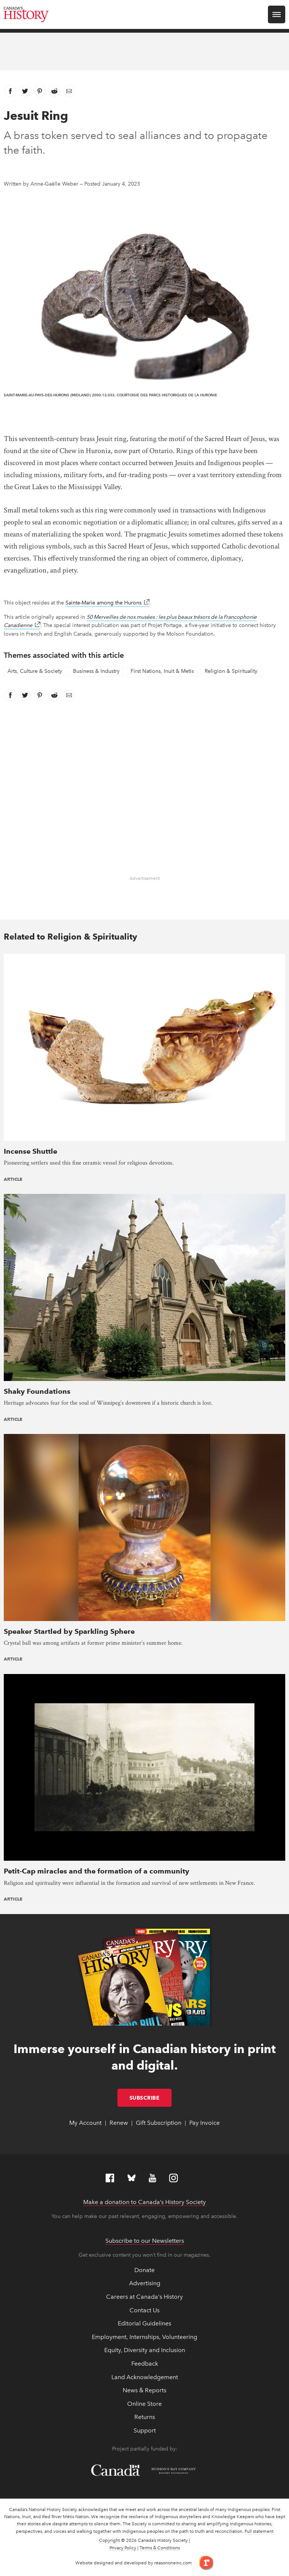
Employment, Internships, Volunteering (144, 2336)
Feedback (144, 2363)
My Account (85, 2122)
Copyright (109, 2540)
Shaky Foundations (37, 1391)
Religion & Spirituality (231, 671)
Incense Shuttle (30, 1151)
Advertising (144, 2283)
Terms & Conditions (160, 2547)
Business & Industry (96, 671)
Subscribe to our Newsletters (144, 2240)
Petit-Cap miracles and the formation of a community (96, 1871)
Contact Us (144, 2310)
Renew (119, 2122)
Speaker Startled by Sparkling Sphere (69, 1631)
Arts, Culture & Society (35, 671)
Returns (144, 2416)
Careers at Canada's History (144, 2296)
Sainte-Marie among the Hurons (107, 603)
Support (145, 2430)
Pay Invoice (204, 2122)
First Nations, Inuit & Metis (162, 671)
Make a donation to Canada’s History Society (144, 2202)
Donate (144, 2270)
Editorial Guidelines (144, 2323)
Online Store (144, 2403)
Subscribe (150, 2098)
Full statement (259, 2531)
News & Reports (144, 2390)
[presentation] (144, 1047)
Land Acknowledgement (144, 2377)
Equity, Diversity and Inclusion (144, 2350)
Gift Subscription (158, 2122)
